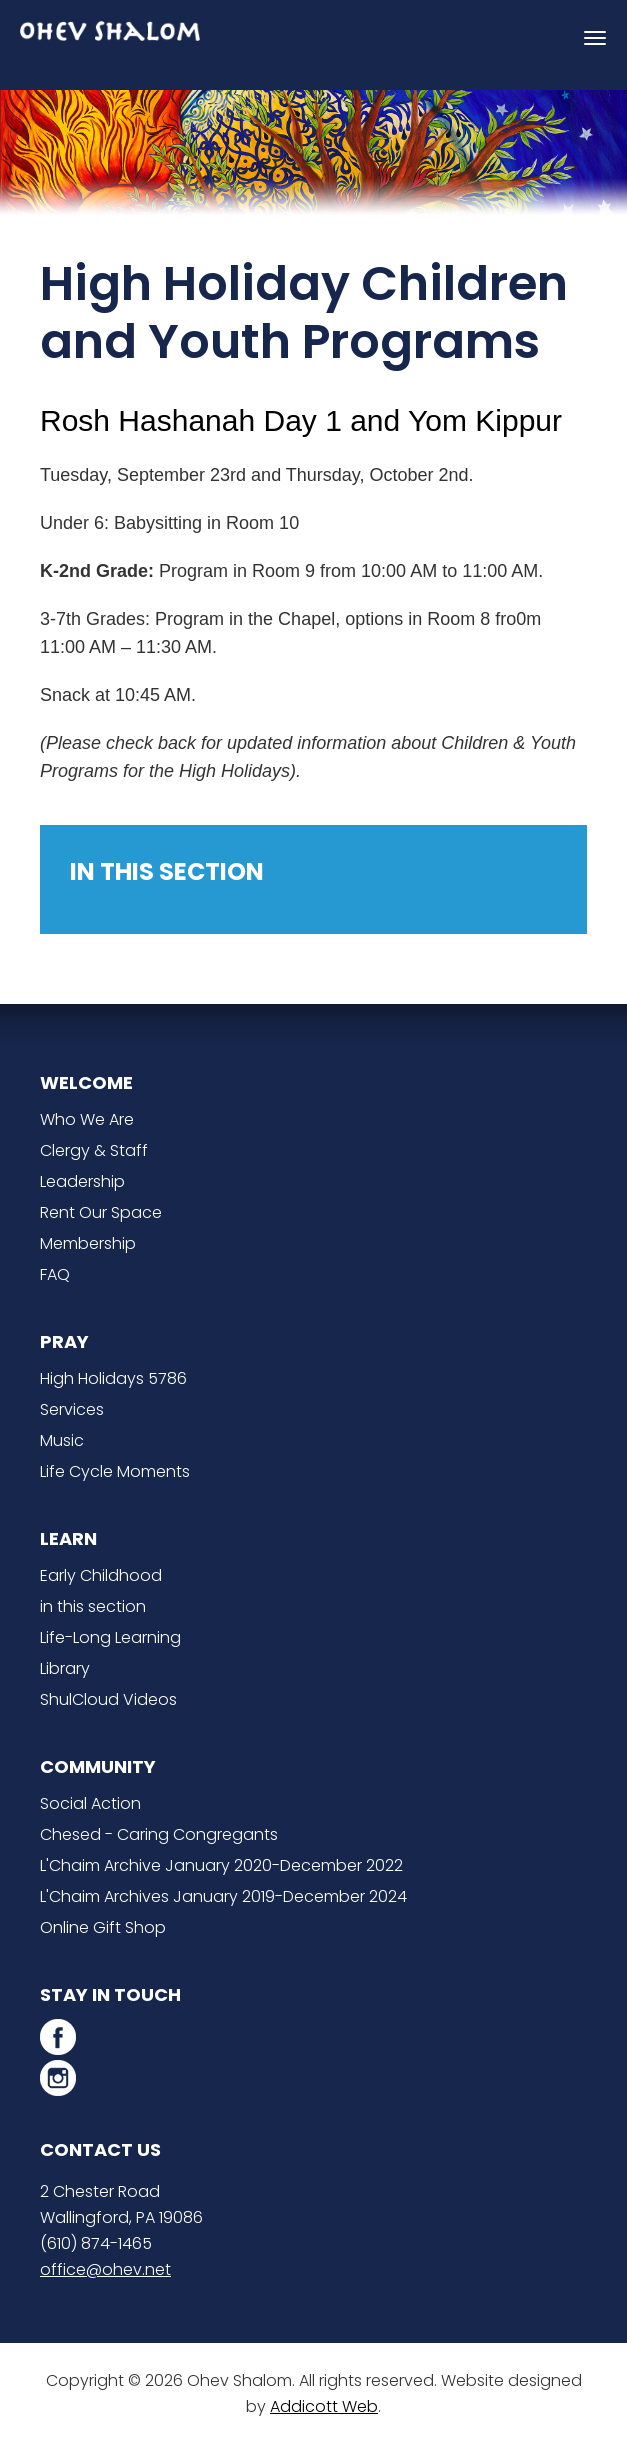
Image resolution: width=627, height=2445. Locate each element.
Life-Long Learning (110, 1637)
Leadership (82, 1181)
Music (62, 1440)
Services (72, 1409)
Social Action (90, 1803)
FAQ (55, 1274)
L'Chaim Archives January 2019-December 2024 (223, 1896)
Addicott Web (324, 2406)
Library (65, 1668)
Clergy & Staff (94, 1150)
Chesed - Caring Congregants (159, 1834)
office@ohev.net (105, 2269)
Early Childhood (101, 1575)
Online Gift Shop (103, 1927)
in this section (93, 1606)
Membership (88, 1243)
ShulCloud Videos (108, 1699)
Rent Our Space (101, 1212)
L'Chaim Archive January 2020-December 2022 (221, 1865)
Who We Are (87, 1119)
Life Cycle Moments (115, 1471)
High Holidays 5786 (113, 1378)
